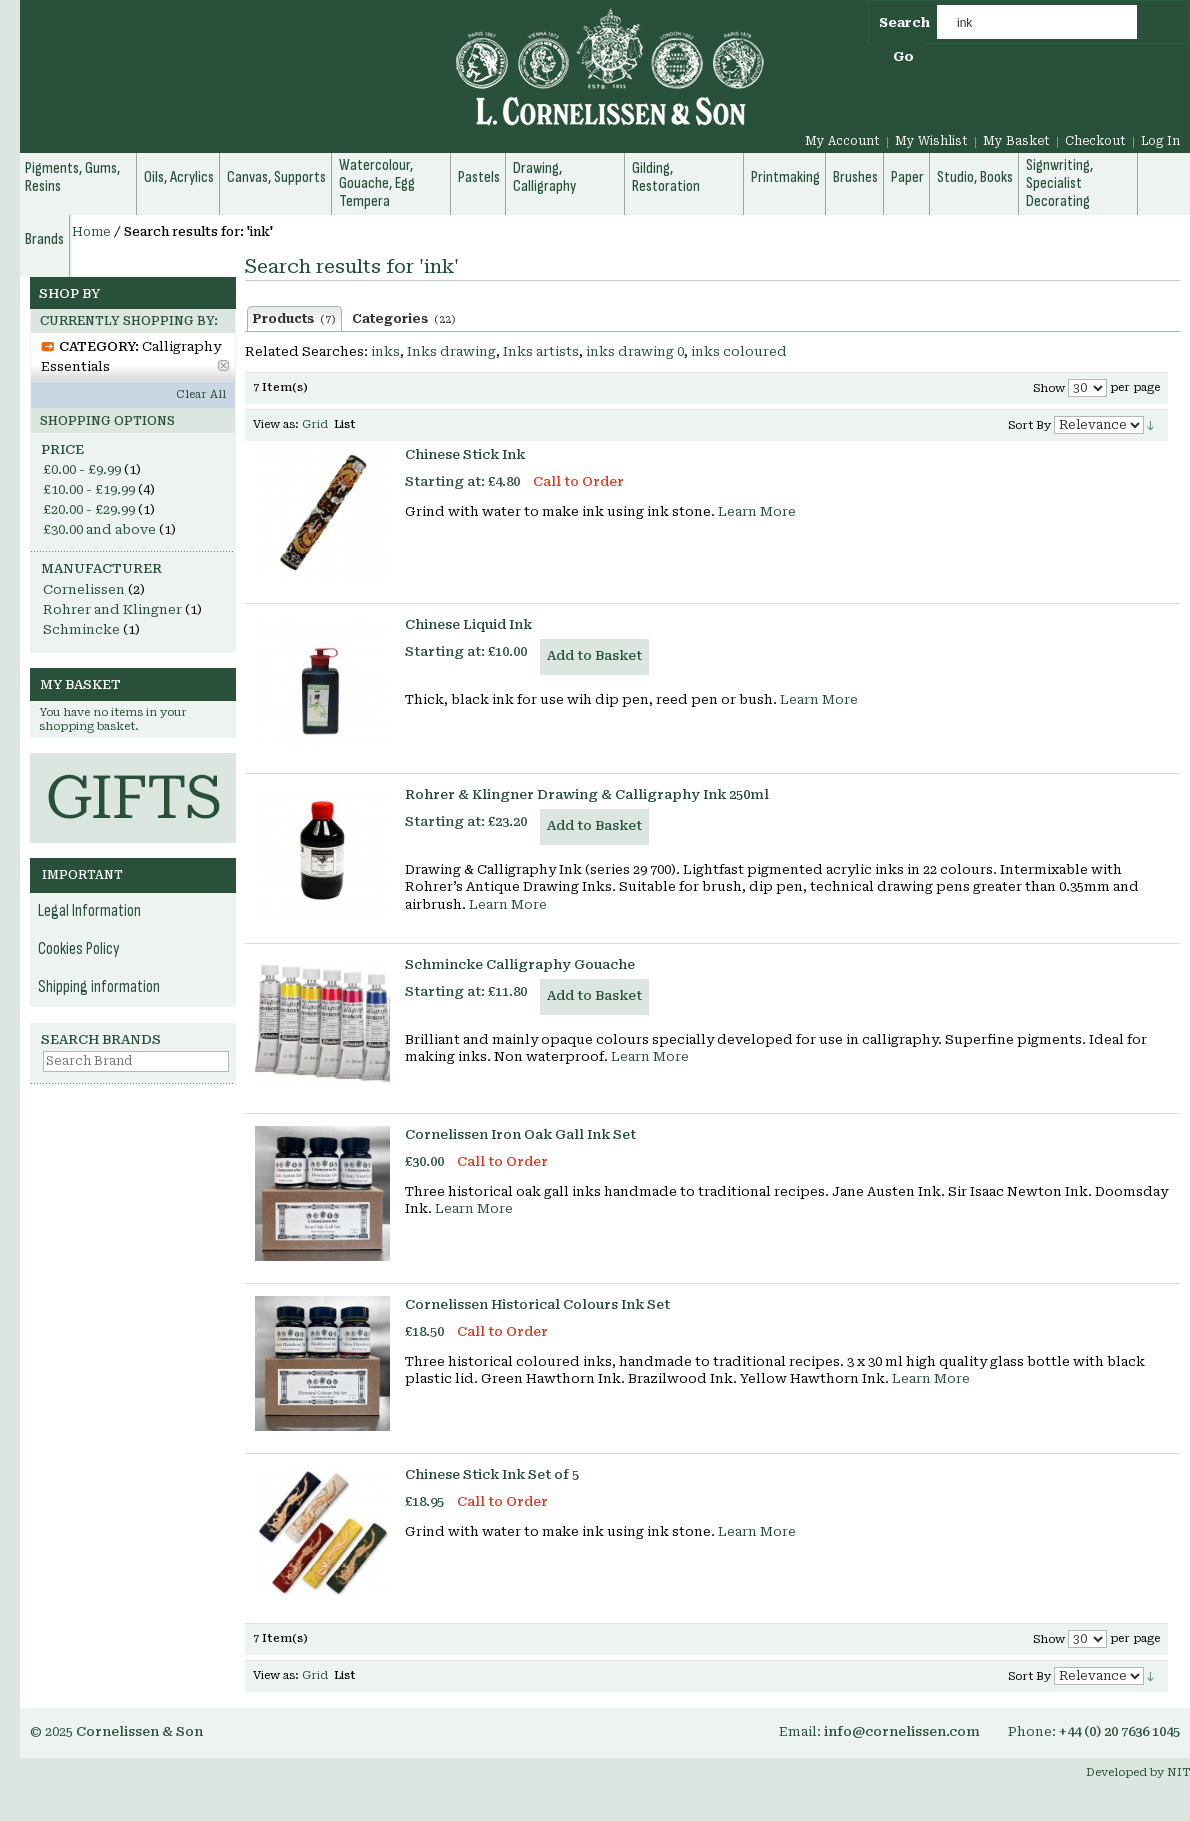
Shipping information (99, 987)
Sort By (1029, 425)
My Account (842, 141)
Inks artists (541, 351)
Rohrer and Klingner (112, 609)
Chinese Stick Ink (465, 454)
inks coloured (739, 351)
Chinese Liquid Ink (468, 624)
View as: (276, 424)
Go (903, 56)
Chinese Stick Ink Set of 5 (492, 1474)
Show (1049, 388)
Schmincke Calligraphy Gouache (520, 964)
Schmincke (81, 629)
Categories (404, 319)
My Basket (1016, 141)
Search (904, 22)
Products (294, 319)
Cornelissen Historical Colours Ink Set (537, 1304)
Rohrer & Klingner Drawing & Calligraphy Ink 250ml (587, 794)
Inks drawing (451, 351)
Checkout (1095, 141)
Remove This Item (223, 365)
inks (385, 351)
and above (99, 529)
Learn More (757, 511)
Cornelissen (84, 589)
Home (91, 232)
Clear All (201, 394)
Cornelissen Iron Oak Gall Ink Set (520, 1134)
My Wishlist (931, 141)
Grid (315, 424)
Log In (1160, 141)
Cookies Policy (79, 949)
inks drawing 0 (635, 351)
